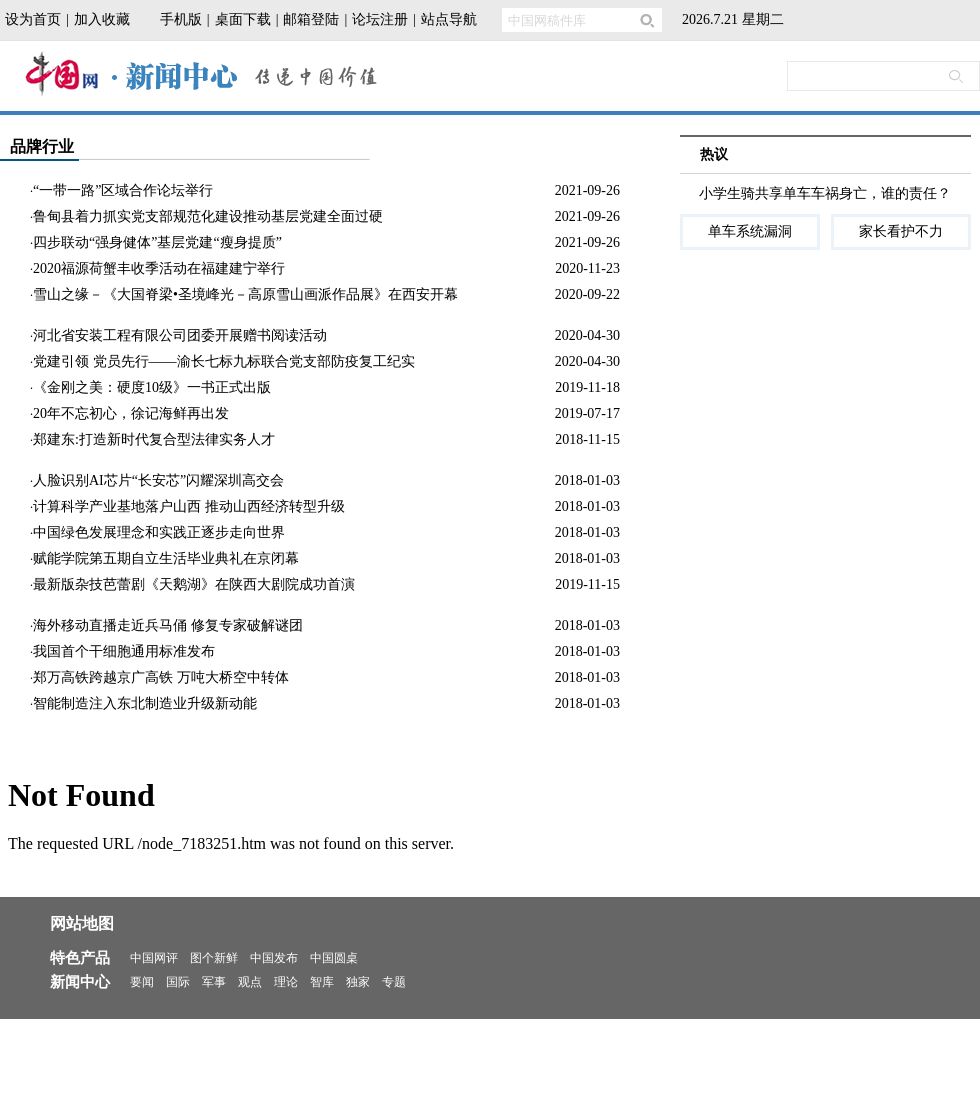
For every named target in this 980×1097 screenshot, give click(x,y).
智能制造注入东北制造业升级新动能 (145, 703)
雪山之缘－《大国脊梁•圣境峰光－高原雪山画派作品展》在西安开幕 (245, 294)
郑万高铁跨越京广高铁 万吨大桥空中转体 (161, 677)
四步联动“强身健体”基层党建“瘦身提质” (157, 242)
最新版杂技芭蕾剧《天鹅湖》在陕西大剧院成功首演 (194, 584)
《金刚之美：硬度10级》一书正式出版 (152, 387)
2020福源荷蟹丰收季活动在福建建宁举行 (159, 268)
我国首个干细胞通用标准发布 (124, 651)
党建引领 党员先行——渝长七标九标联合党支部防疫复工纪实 (224, 361)
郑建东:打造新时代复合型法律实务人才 (154, 439)
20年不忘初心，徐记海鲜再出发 (131, 413)
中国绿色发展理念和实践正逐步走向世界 (159, 532)
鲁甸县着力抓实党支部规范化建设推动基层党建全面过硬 (208, 216)
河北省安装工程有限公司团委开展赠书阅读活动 (180, 335)
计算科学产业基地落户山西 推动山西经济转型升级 (189, 506)
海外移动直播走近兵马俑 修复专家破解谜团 (168, 625)
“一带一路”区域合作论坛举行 (123, 190)
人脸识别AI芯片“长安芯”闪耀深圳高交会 (158, 480)
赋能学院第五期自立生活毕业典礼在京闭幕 (166, 558)
